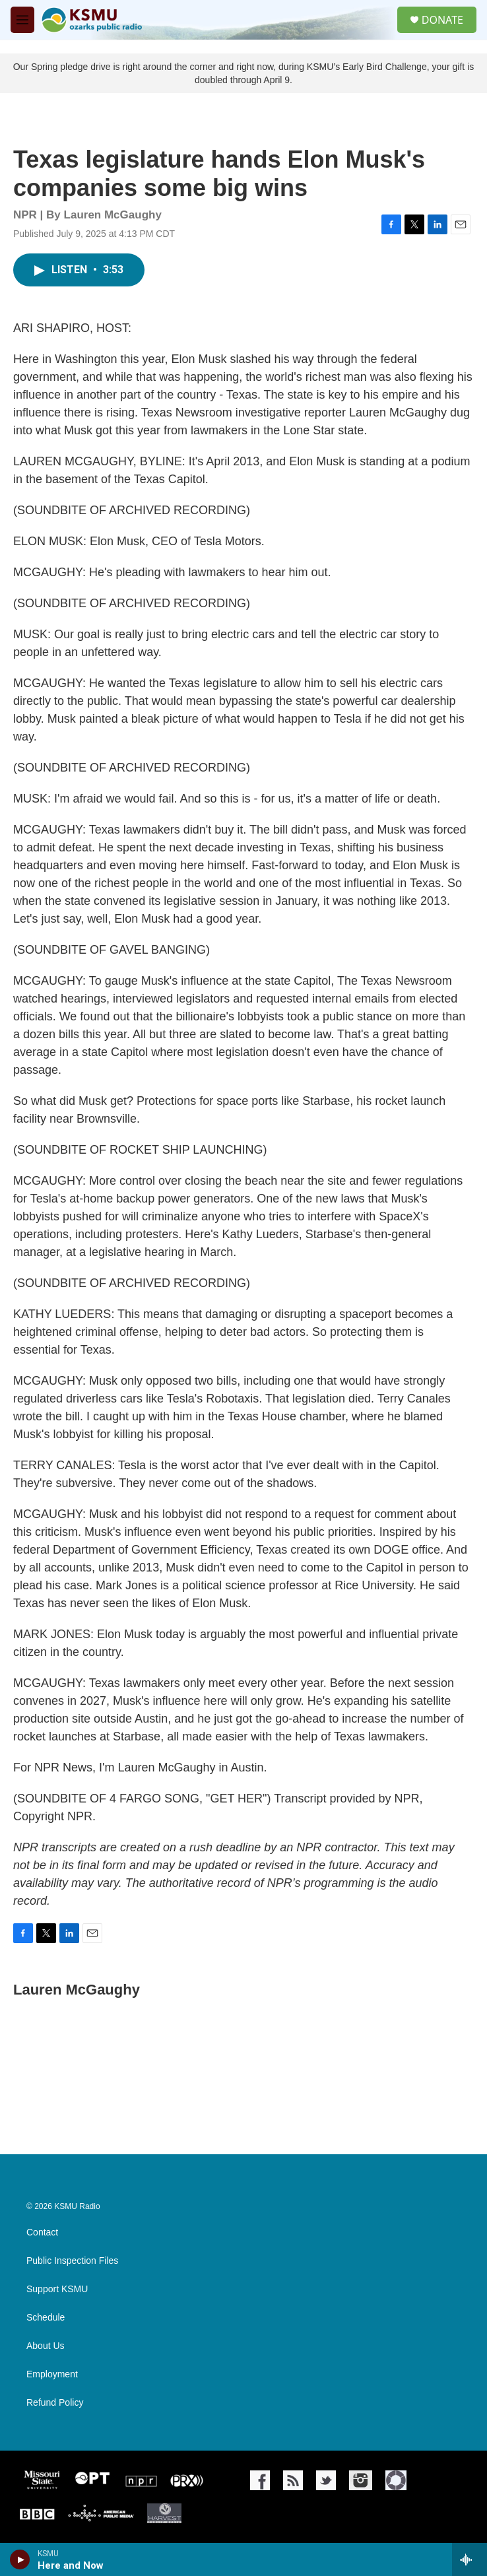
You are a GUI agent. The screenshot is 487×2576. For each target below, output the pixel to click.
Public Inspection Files (72, 2261)
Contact (42, 2232)
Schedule (45, 2318)
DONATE (442, 20)
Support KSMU (57, 2289)
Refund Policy (54, 2403)
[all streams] (469, 2559)
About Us (45, 2346)
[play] (20, 2559)
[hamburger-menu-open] (22, 20)
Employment (52, 2374)
